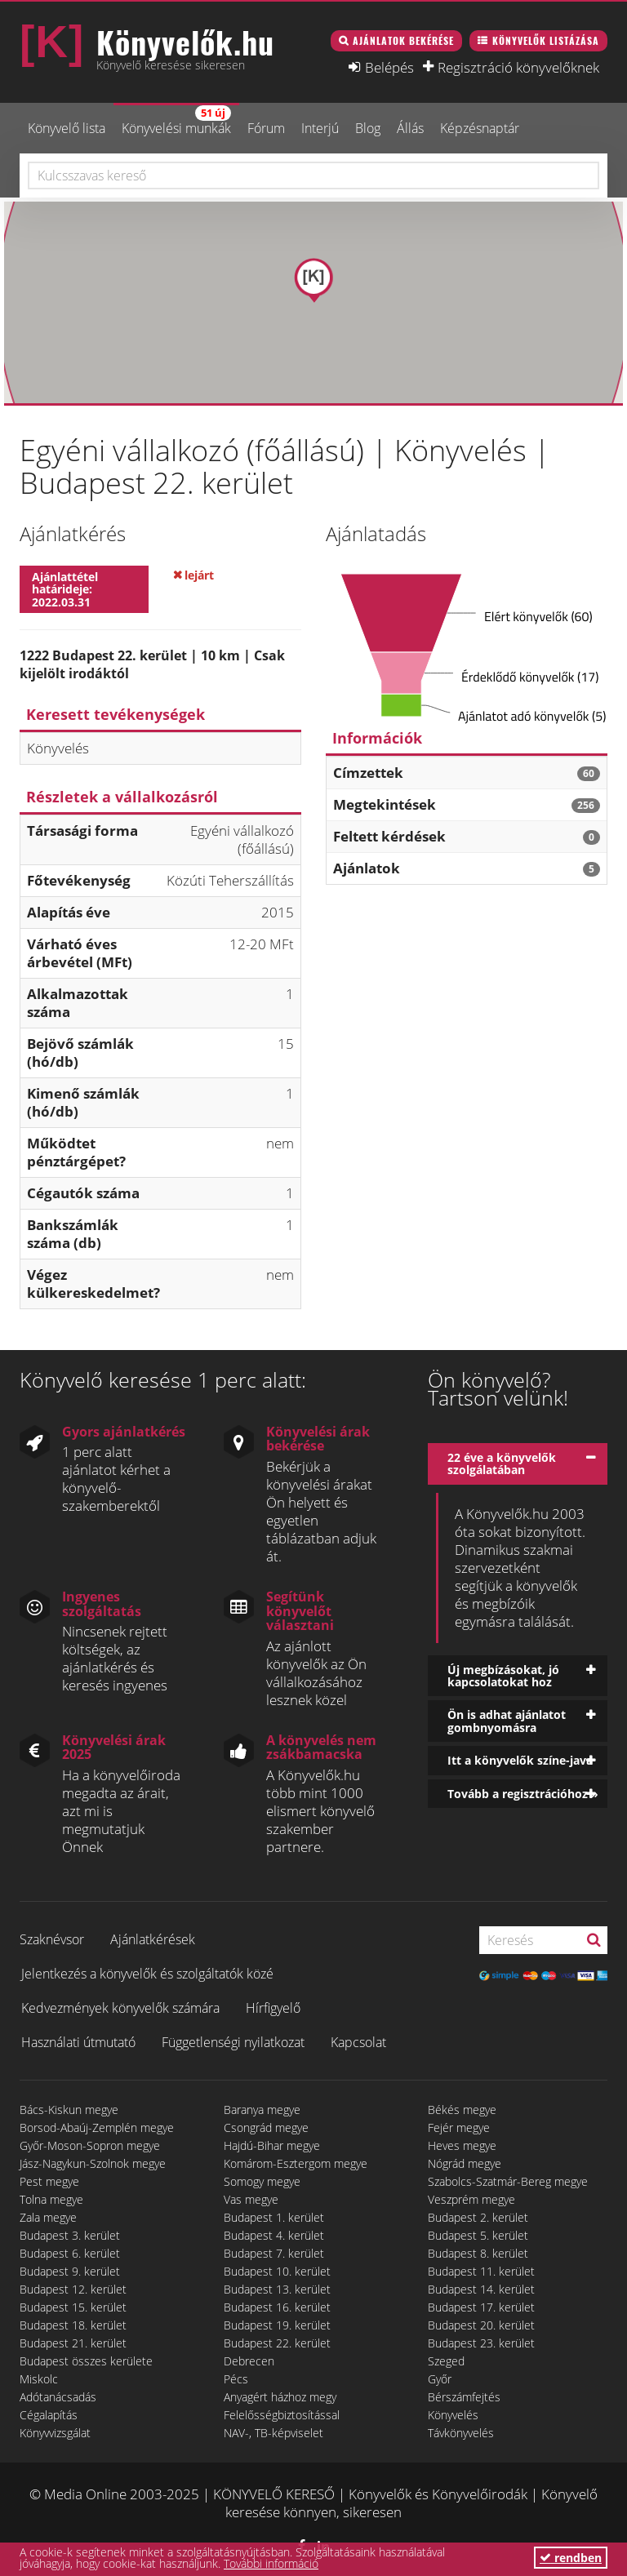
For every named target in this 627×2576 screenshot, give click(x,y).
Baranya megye (262, 2109)
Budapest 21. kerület (73, 2343)
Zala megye (48, 2217)
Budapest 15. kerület (73, 2307)
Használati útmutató (78, 2042)
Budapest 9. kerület (70, 2271)
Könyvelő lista (66, 128)
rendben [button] (571, 2557)
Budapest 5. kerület (478, 2235)
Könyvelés (453, 2415)
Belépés (389, 67)
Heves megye (462, 2145)
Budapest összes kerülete (86, 2361)
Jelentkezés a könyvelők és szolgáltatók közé (147, 1974)
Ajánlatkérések (152, 1939)
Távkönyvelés (461, 2433)
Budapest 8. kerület (478, 2253)
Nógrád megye (464, 2163)
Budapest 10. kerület (277, 2271)
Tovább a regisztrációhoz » (522, 1793)
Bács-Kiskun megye (69, 2109)
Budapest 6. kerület (70, 2253)
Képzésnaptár (479, 128)
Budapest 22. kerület (277, 2343)
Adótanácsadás (58, 2397)
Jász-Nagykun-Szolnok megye (93, 2163)
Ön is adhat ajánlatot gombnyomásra (506, 1720)
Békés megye (462, 2109)
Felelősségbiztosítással (282, 2415)
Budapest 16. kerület (277, 2307)
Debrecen (249, 2361)
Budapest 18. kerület (73, 2325)
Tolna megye (51, 2199)
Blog (367, 128)
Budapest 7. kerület (274, 2253)
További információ (271, 2563)
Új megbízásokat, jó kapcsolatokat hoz (503, 1676)
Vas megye (251, 2199)
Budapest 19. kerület (277, 2325)
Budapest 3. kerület (70, 2235)
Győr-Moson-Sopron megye (90, 2145)
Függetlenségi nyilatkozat (233, 2042)
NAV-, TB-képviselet (273, 2433)
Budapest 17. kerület (481, 2307)
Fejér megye (459, 2127)
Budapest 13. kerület (277, 2289)
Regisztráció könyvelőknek (518, 67)
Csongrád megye (266, 2127)
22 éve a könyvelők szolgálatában (501, 1463)
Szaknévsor (52, 1939)
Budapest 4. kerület (274, 2235)
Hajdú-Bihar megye (272, 2145)
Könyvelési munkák (176, 121)
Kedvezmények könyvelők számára (120, 2008)
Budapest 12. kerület (73, 2289)
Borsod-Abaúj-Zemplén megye (97, 2127)
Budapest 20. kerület (481, 2325)
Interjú (320, 128)
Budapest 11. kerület (481, 2271)
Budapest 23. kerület (481, 2343)
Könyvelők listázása (545, 40)
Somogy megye (262, 2181)
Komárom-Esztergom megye (295, 2163)
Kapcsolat (358, 2042)
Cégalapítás (49, 2415)
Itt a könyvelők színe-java (520, 1760)
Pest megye (49, 2181)
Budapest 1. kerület (274, 2217)
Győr (439, 2379)
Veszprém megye (471, 2199)
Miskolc (39, 2379)
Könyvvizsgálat (55, 2433)
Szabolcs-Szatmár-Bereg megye (508, 2181)
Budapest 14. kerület (481, 2289)
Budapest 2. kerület (478, 2217)
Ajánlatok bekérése (403, 40)
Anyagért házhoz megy (280, 2397)
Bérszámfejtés (464, 2397)
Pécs (236, 2379)
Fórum (266, 128)
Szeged (446, 2361)
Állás (410, 128)
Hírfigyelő (273, 2008)
